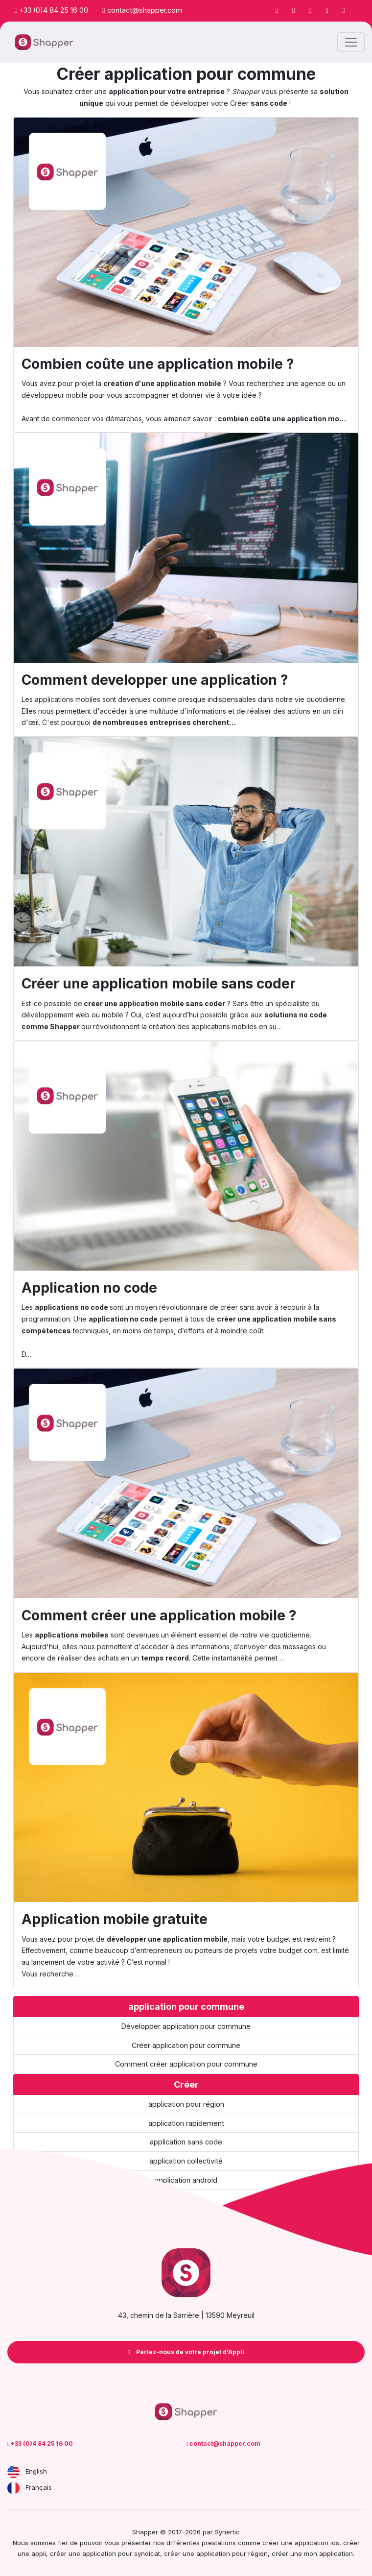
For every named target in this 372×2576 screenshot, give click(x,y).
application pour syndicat (121, 2553)
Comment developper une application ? (155, 680)
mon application (328, 2553)
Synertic (227, 2532)
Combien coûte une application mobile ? (158, 364)
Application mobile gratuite (115, 1919)
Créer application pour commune (186, 2045)
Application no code (89, 1287)
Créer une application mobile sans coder (159, 983)
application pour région (186, 2104)
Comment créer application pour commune (186, 2064)
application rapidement (186, 2123)
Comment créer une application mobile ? (159, 1615)
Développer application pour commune (186, 2026)
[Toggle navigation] (351, 42)
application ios (317, 2543)
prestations (219, 2543)
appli (38, 2553)
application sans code (186, 2142)
